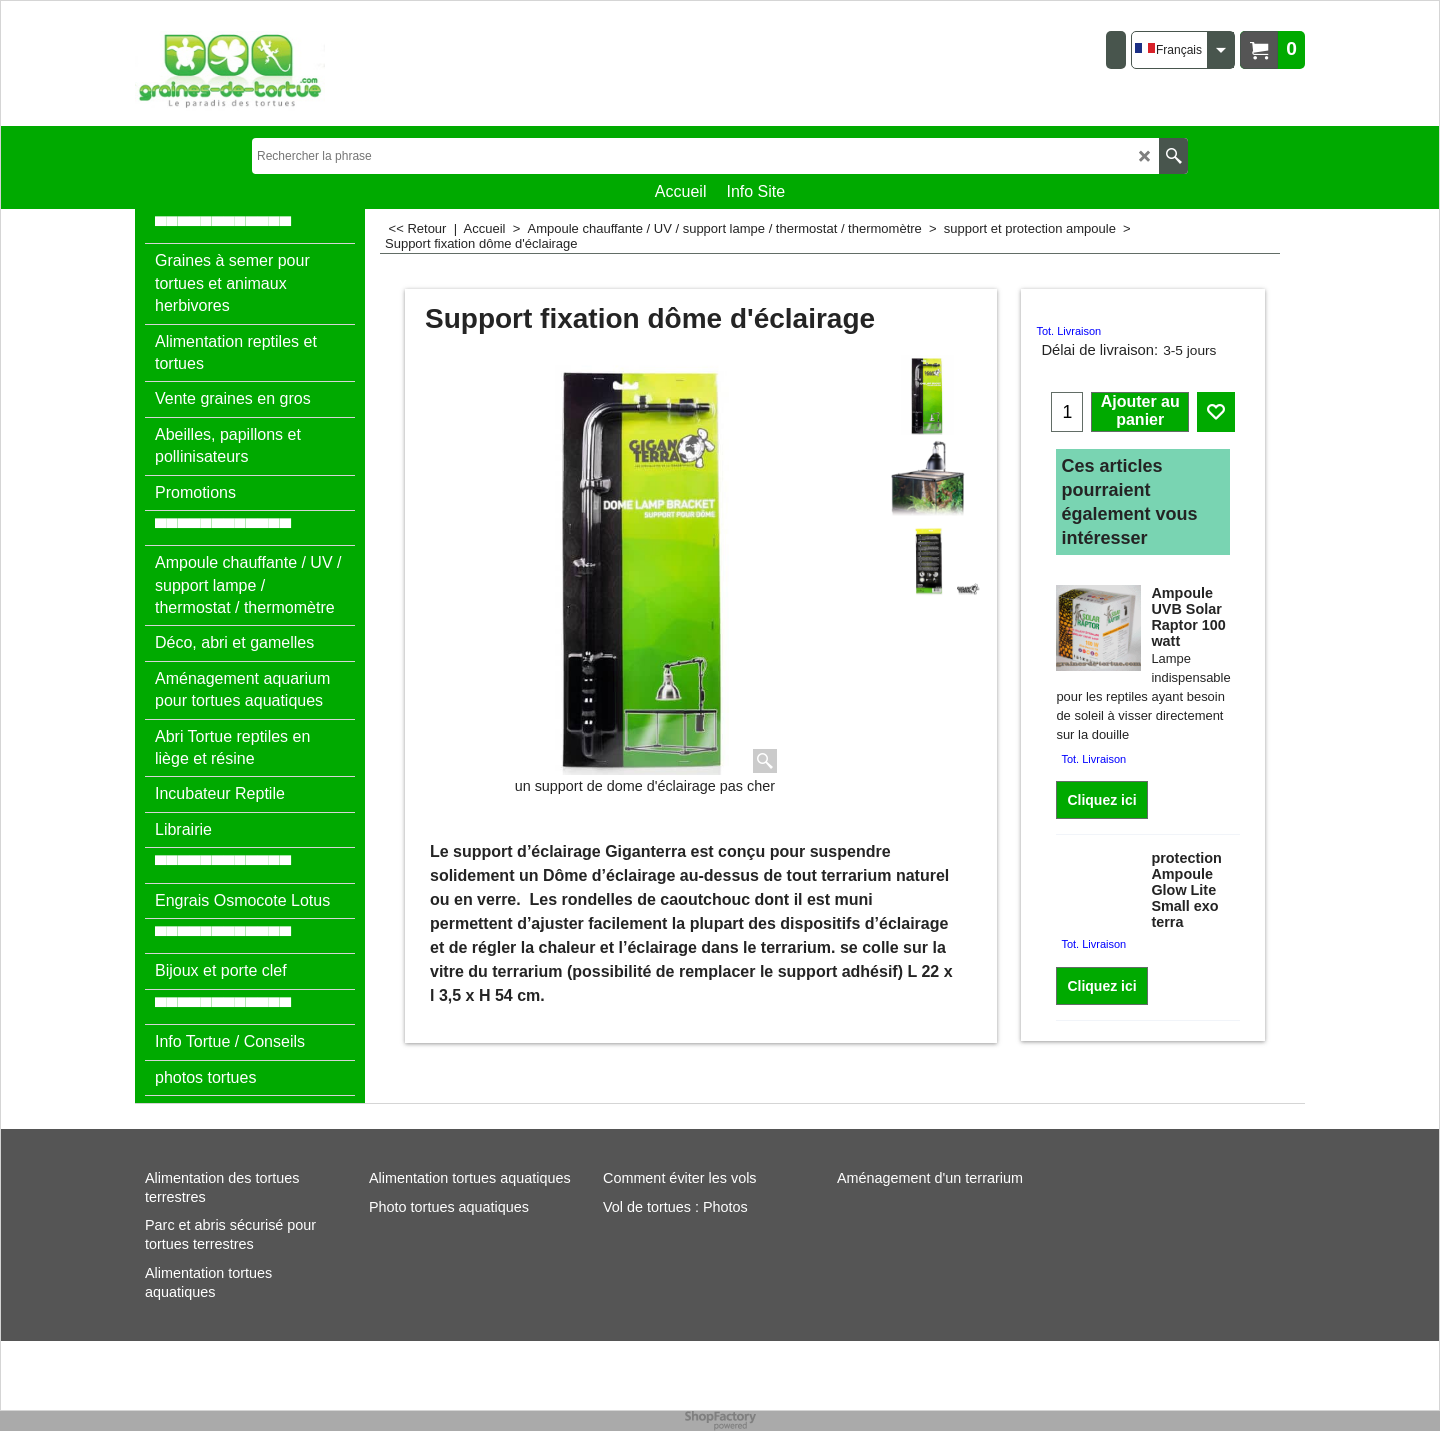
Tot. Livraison (1068, 331)
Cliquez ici (1101, 800)
